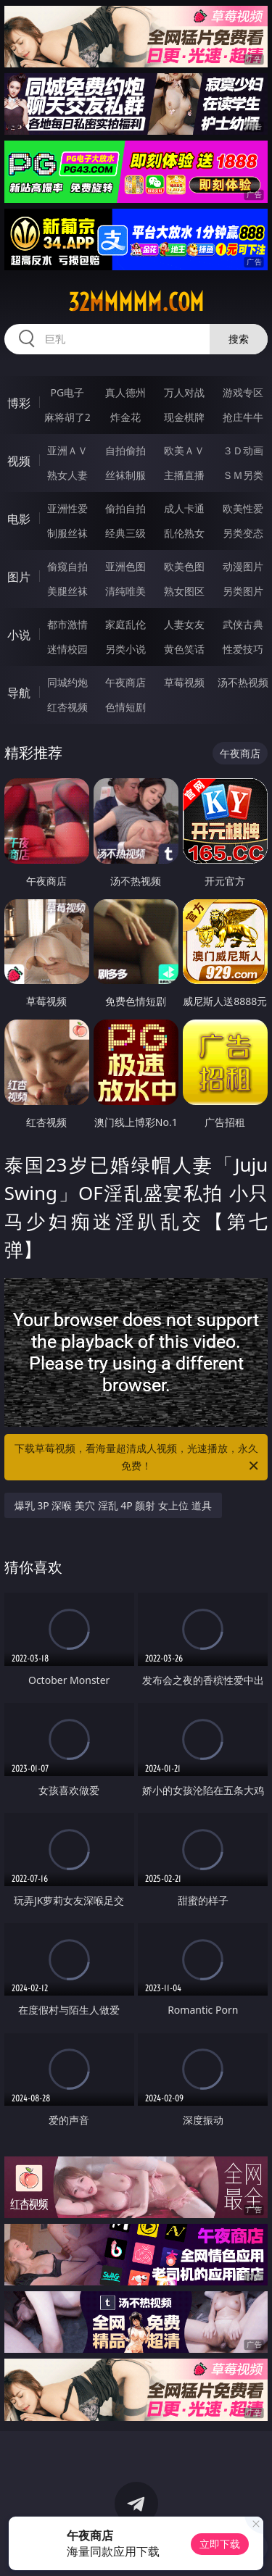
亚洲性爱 (67, 508)
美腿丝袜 (67, 591)
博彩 (18, 403)
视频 (18, 461)
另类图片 (243, 591)
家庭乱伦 (125, 624)
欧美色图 (184, 566)
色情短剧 (125, 707)
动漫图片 (243, 566)
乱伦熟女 (184, 533)
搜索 (238, 339)
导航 (18, 693)
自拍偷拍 (125, 450)
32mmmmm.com (136, 302)
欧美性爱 (243, 508)
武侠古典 (243, 624)
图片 (18, 577)
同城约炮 (67, 682)
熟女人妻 (67, 475)
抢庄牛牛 (243, 417)
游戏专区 (243, 392)
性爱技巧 (243, 649)
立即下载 (219, 2544)
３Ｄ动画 (243, 450)
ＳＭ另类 (243, 475)
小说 (18, 635)
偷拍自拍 (125, 508)
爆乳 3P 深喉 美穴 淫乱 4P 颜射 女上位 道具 (113, 1505)
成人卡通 (184, 508)
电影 (18, 519)
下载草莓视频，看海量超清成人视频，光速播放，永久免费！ (138, 1458)
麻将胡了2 (67, 417)
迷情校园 (67, 649)
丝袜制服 (125, 475)
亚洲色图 (125, 566)
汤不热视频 (243, 682)
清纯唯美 (125, 591)
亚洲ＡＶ (67, 450)
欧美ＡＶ (184, 450)
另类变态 (243, 533)
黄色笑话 (184, 649)
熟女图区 (184, 591)
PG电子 (67, 392)
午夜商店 (125, 682)
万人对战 (184, 392)
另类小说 (125, 649)
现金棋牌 (184, 417)
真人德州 (125, 392)
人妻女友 (184, 624)
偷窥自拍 (67, 566)
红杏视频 (67, 707)
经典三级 (125, 533)
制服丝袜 (67, 533)
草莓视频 (184, 682)
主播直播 (184, 475)
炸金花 (125, 417)
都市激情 (67, 624)
